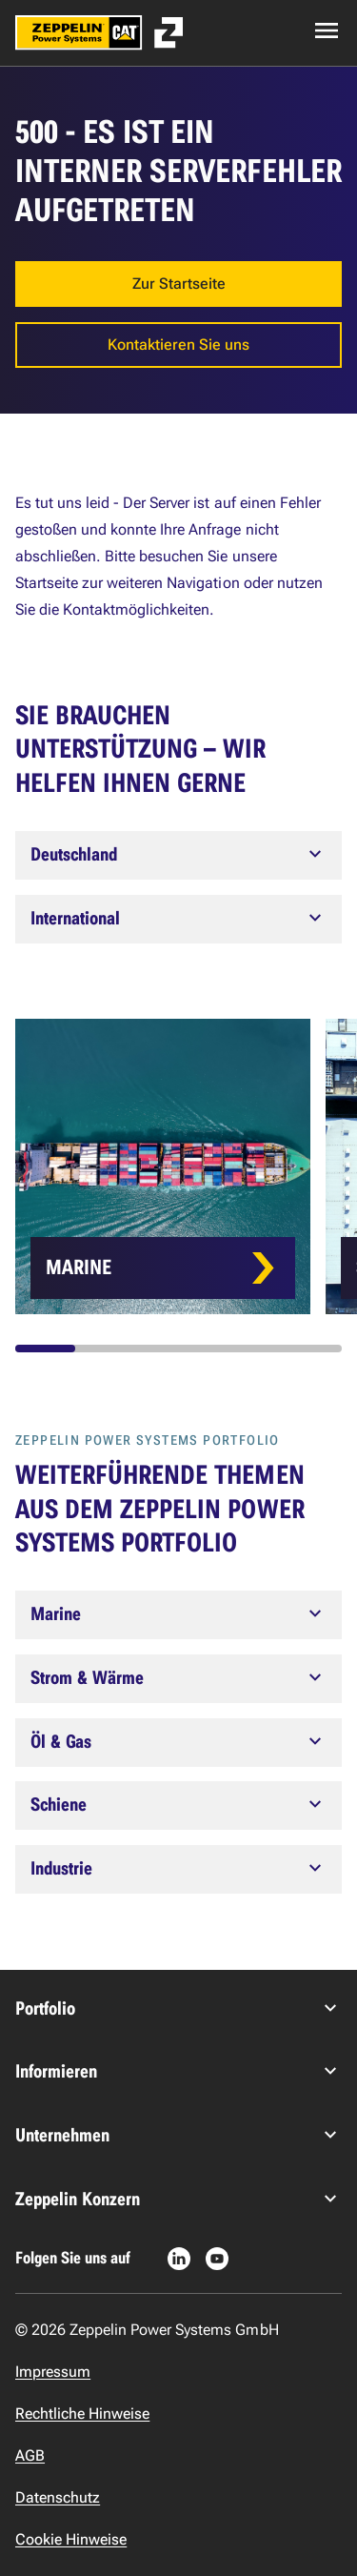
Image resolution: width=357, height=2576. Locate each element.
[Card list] (186, 1166)
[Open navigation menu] (326, 30)
